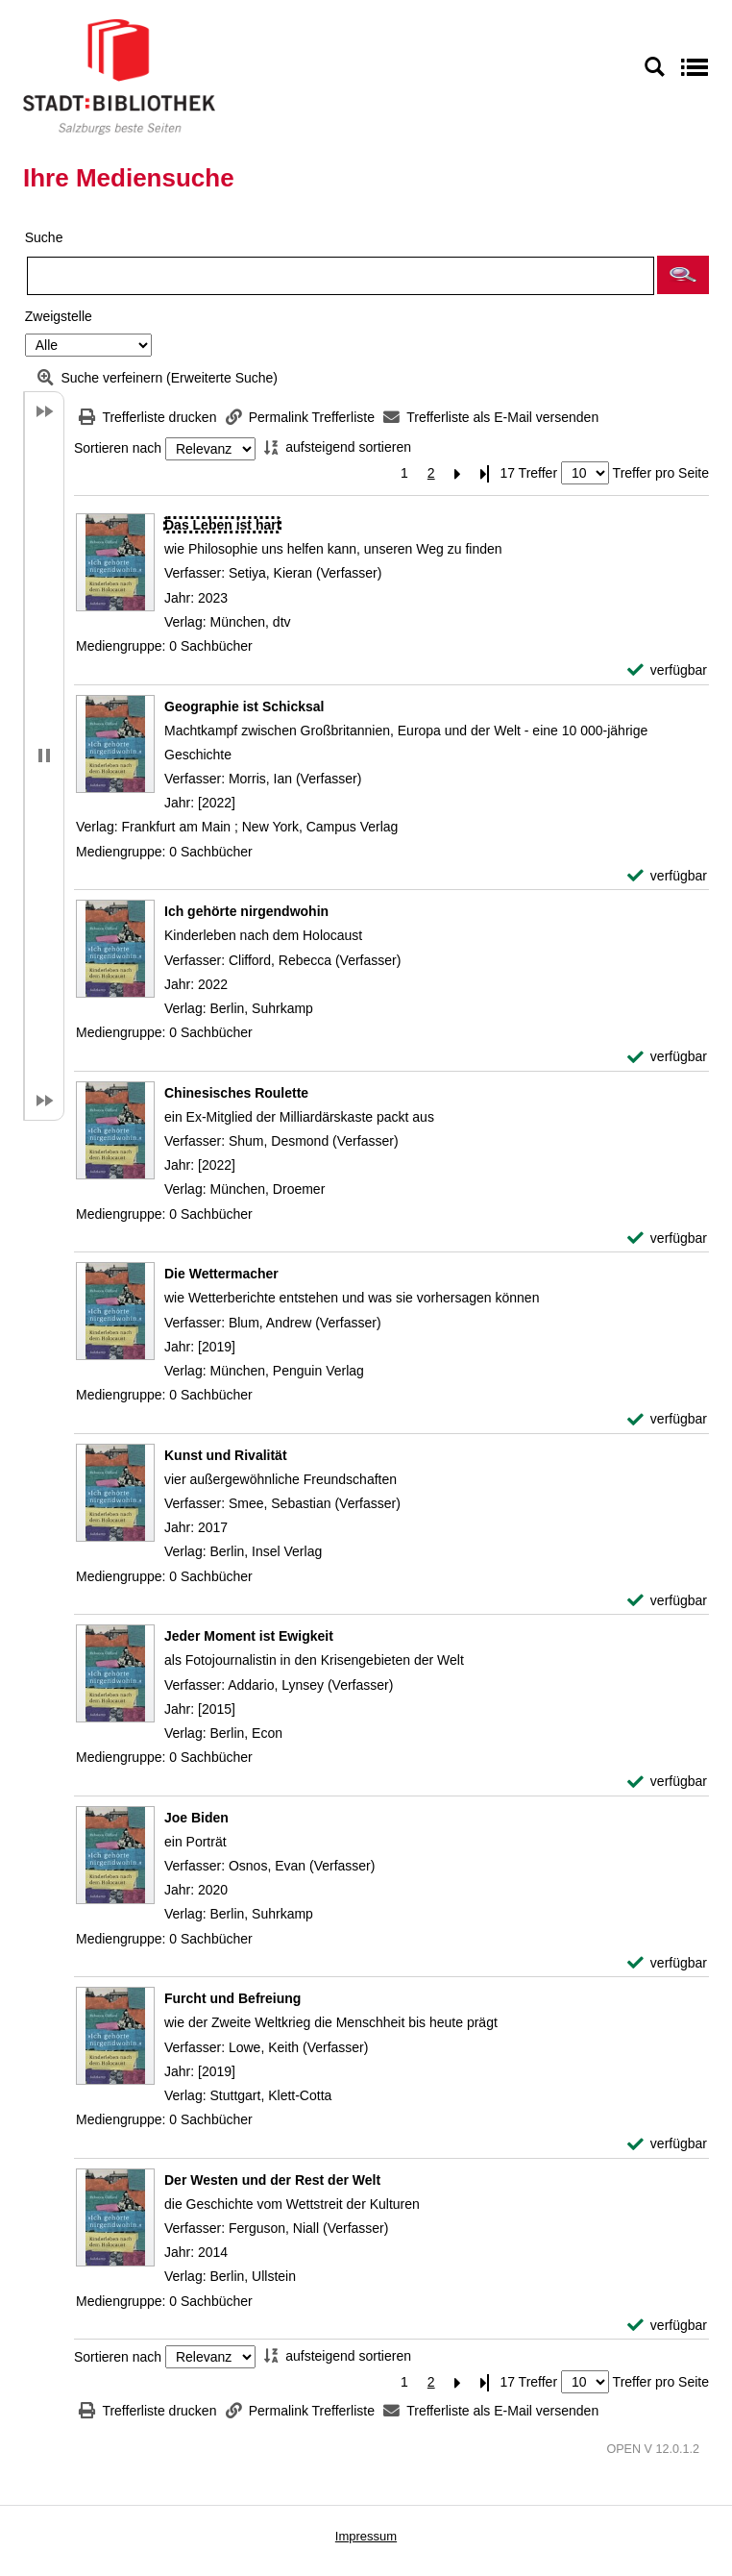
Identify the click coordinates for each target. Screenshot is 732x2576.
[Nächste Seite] (458, 473)
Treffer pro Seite (661, 473)
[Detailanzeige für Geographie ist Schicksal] (244, 706)
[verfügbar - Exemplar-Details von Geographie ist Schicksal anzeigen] (667, 876)
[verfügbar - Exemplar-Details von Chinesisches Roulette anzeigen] (667, 1238)
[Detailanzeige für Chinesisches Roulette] (236, 1093)
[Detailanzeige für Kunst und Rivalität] (225, 1455)
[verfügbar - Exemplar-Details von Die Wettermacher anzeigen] (667, 1419)
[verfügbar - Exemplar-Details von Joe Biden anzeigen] (667, 1963)
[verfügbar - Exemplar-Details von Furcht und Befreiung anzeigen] (667, 2144)
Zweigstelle (58, 316)
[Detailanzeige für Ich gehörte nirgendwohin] (246, 911)
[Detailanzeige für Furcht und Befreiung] (232, 1998)
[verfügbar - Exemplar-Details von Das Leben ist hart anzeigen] (667, 670)
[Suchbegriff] (340, 276)
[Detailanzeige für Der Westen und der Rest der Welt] (272, 2180)
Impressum (366, 2536)
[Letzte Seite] (485, 473)
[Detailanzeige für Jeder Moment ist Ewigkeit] (248, 1636)
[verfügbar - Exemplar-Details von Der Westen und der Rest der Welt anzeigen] (667, 2326)
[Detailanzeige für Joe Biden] (196, 1817)
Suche (44, 237)
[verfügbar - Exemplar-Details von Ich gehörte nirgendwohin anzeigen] (667, 1057)
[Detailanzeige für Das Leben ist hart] (222, 525)
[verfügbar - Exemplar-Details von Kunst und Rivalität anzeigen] (667, 1601)
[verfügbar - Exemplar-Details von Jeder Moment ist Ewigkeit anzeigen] (667, 1782)
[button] (683, 275)
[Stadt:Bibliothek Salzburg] (119, 76)
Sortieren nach (117, 449)
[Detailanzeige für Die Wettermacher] (221, 1273)
